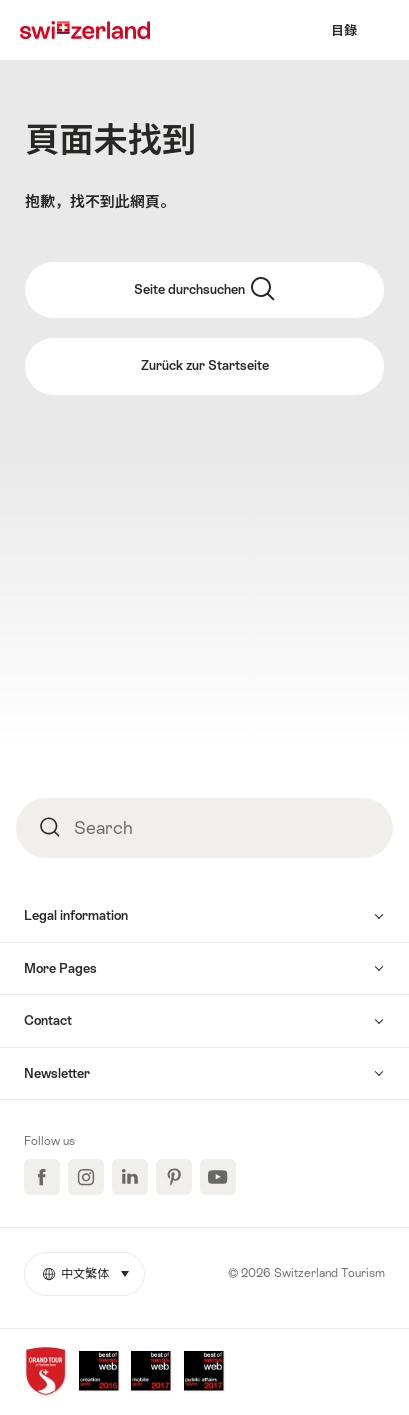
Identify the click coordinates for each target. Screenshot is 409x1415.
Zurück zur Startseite (205, 365)
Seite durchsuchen (204, 289)
